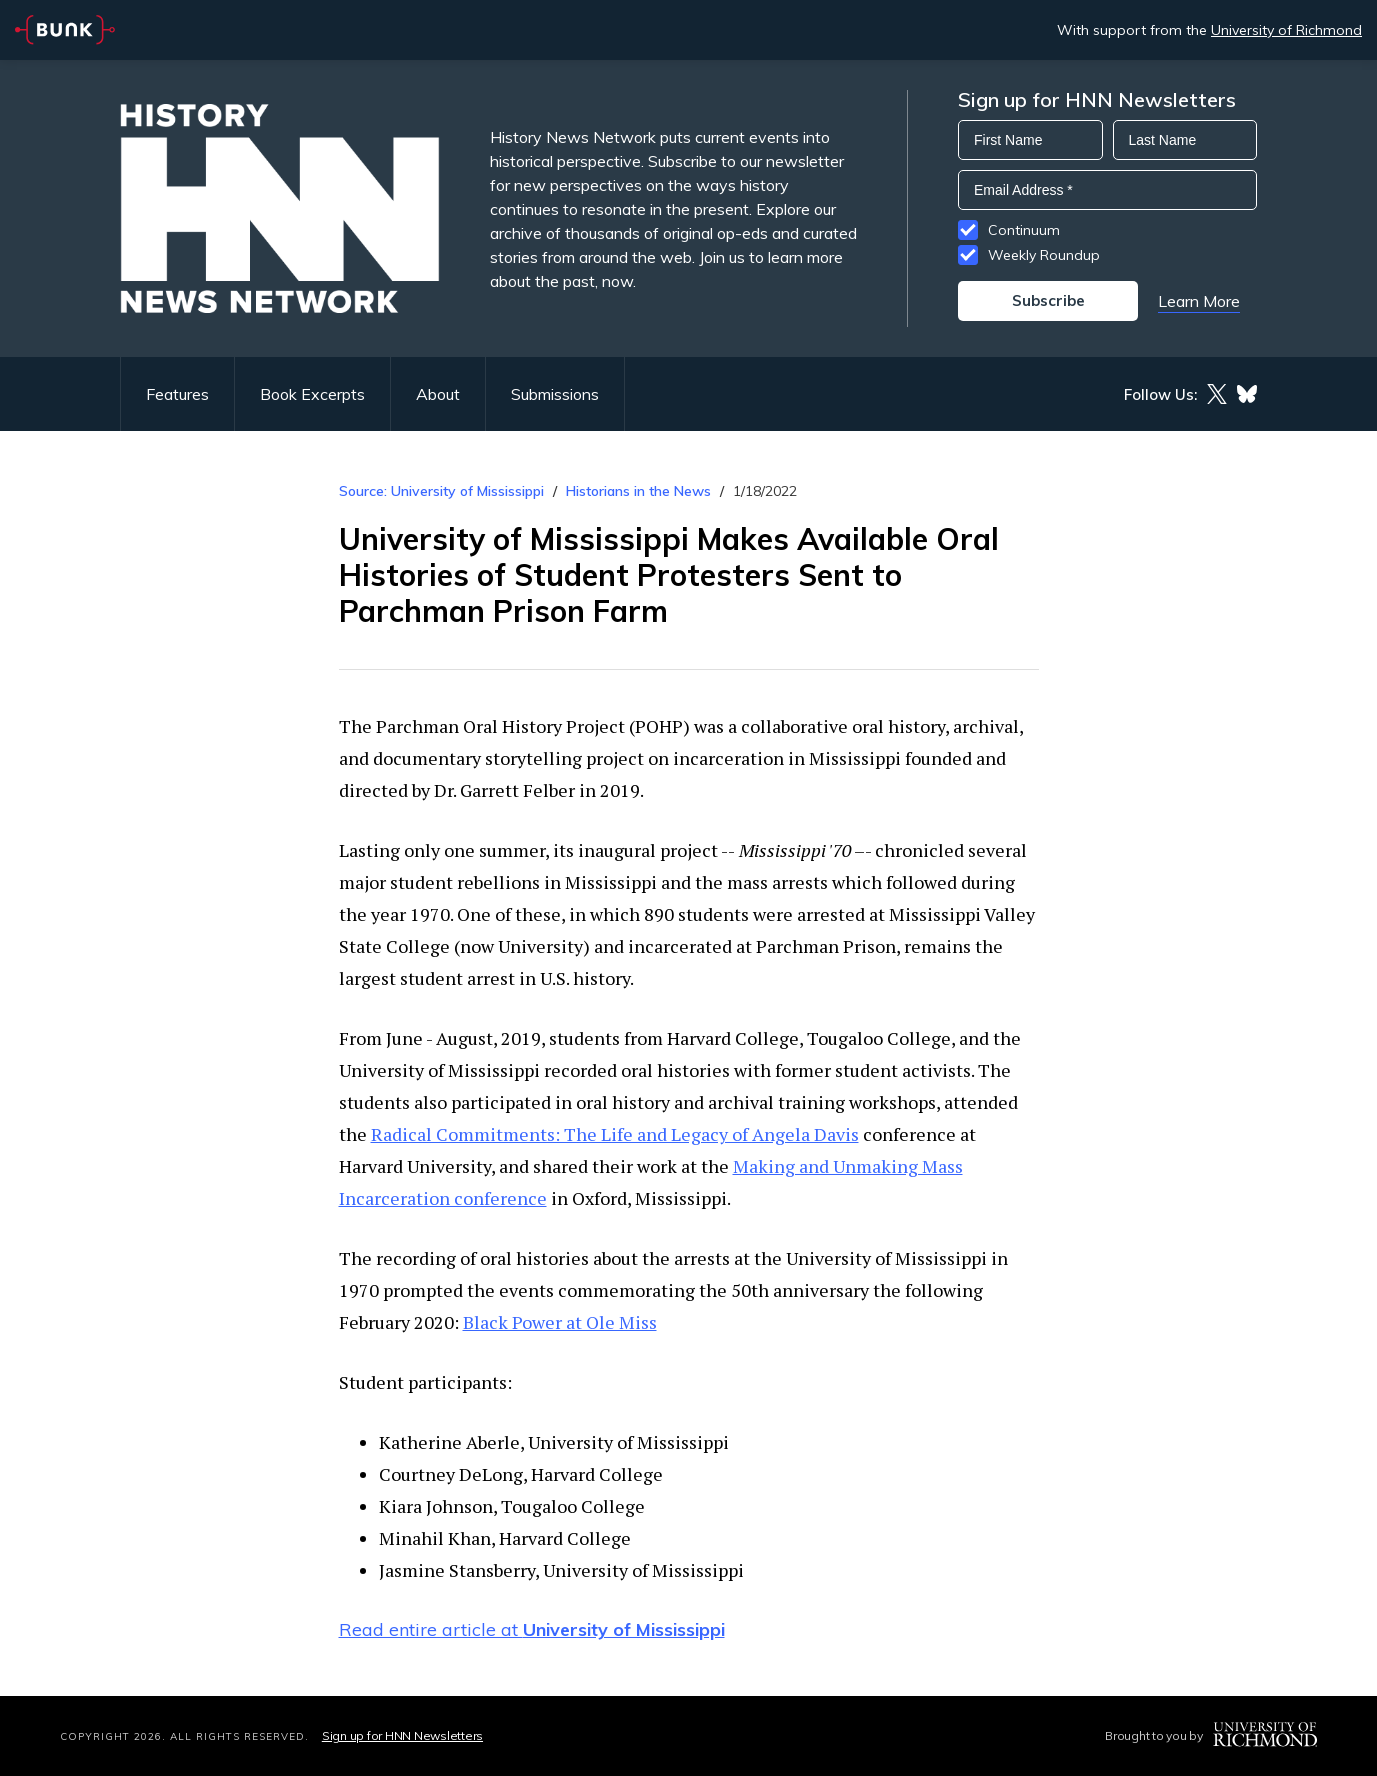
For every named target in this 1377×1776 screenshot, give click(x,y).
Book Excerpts (312, 394)
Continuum (1024, 230)
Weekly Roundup (1044, 255)
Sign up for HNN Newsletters (402, 1735)
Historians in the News (638, 491)
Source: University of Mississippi (441, 491)
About (438, 394)
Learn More (1199, 301)
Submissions (555, 394)
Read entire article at (532, 1629)
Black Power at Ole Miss (560, 1322)
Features (177, 394)
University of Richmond (1286, 30)
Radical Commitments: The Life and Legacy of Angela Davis (615, 1134)
